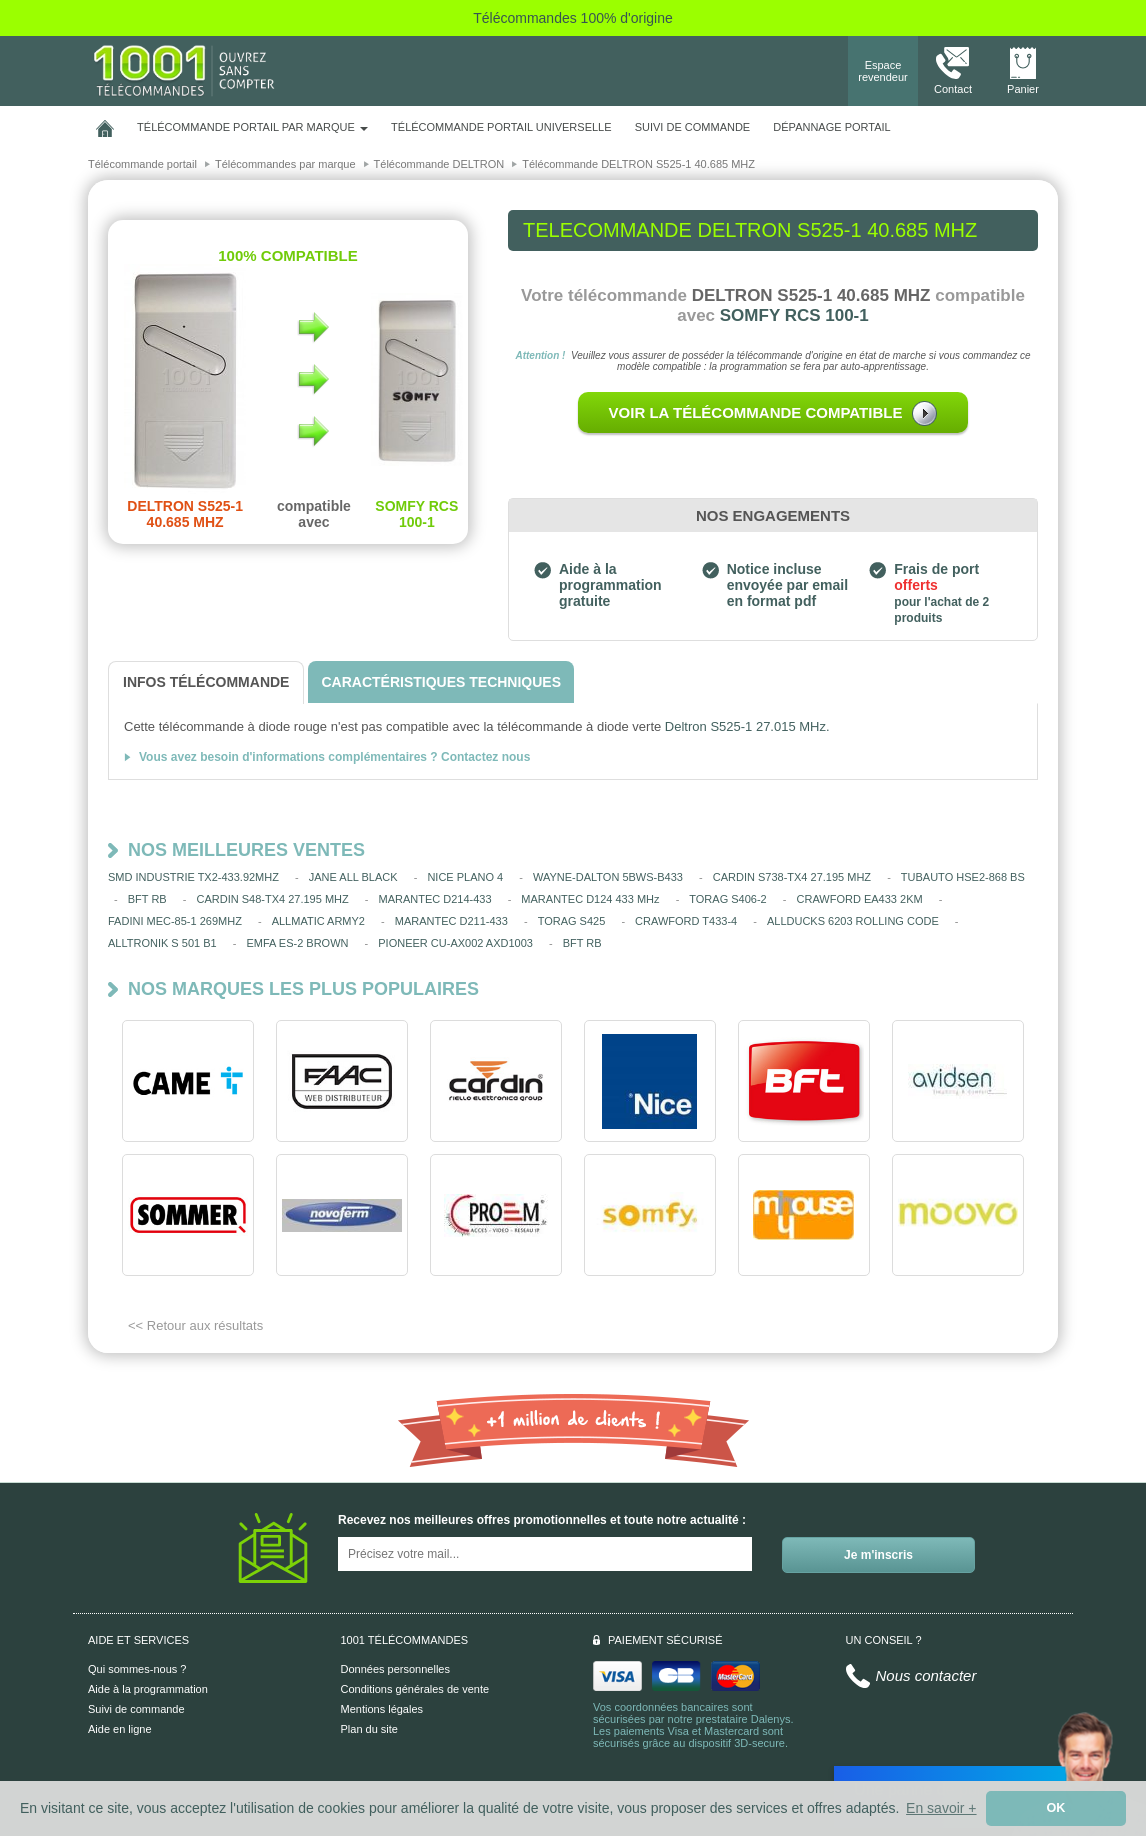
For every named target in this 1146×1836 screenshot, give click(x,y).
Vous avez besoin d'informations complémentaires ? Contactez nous (334, 757)
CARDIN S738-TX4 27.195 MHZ (792, 877)
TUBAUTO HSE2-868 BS (963, 877)
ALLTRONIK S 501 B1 (162, 943)
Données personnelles (395, 1669)
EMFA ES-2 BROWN (297, 943)
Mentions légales (382, 1709)
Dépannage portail (831, 127)
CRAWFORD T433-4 (686, 921)
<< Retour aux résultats (195, 1325)
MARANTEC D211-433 (451, 921)
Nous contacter (926, 1675)
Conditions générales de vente (415, 1689)
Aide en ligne (120, 1729)
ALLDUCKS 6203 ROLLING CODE (853, 921)
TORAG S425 (572, 921)
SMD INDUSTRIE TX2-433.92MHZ (193, 877)
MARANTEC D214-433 (434, 899)
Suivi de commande (136, 1709)
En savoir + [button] (941, 1808)
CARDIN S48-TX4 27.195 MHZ (272, 899)
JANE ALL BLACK (353, 877)
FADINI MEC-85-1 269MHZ (175, 921)
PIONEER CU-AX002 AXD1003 (455, 943)
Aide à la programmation (148, 1689)
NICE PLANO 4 (465, 877)
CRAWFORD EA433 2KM (860, 899)
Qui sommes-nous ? (137, 1669)
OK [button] (1056, 1808)
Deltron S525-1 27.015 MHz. (747, 726)
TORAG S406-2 (727, 899)
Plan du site (369, 1729)
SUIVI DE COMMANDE (693, 127)
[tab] (206, 682)
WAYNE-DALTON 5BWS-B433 (608, 877)
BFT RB (147, 899)
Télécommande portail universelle (501, 127)
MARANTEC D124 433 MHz (590, 899)
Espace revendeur (883, 71)
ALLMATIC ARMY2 (318, 921)
